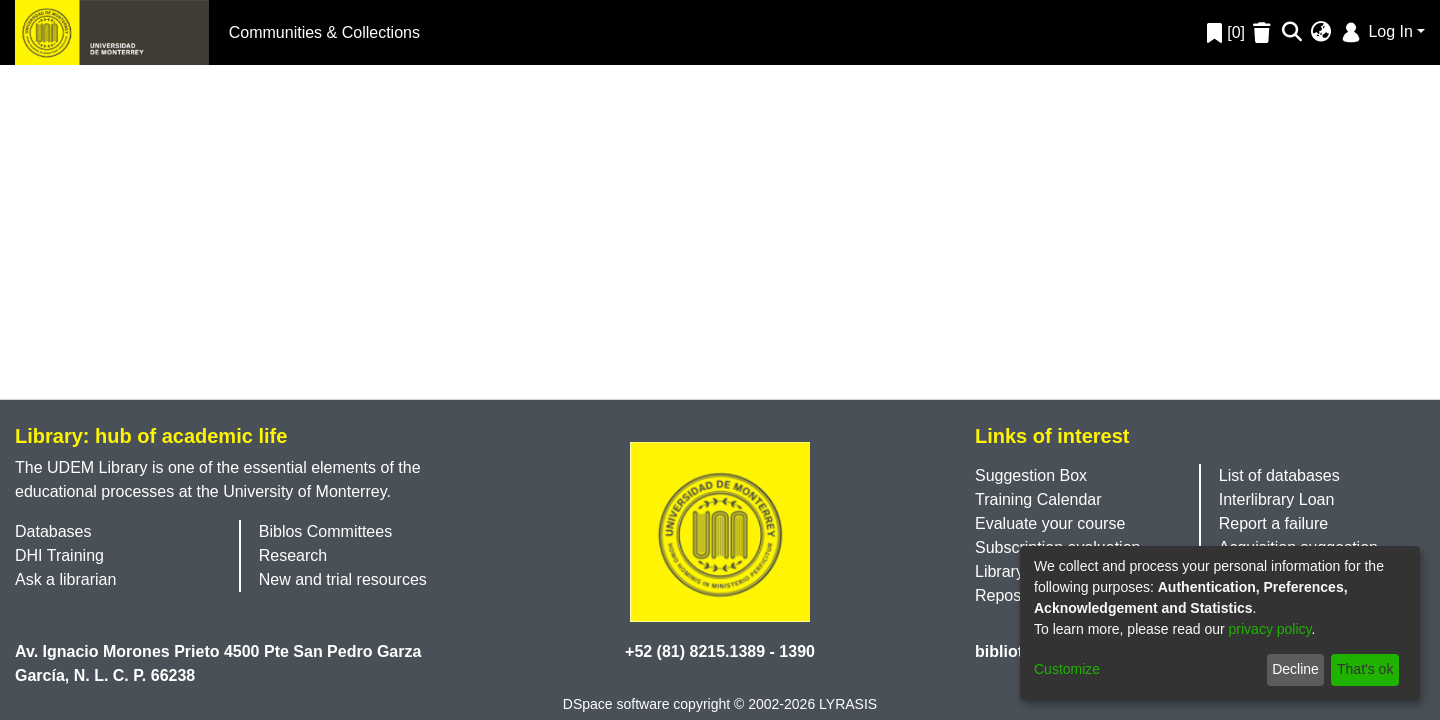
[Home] (112, 32)
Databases (53, 531)
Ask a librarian (65, 579)
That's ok (1365, 669)
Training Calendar (1038, 499)
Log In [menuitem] (1375, 31)
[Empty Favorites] (1264, 32)
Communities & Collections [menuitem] (324, 32)
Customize (1067, 669)
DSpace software (616, 704)
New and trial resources (343, 579)
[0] (1226, 32)
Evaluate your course (1050, 523)
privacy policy (1270, 629)
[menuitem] (1321, 33)
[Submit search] (1292, 33)
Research (293, 555)
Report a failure (1273, 523)
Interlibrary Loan (1277, 499)
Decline (1295, 669)
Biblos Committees (325, 531)
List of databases (1279, 475)
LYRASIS (848, 704)
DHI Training (59, 555)
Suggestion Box (1031, 475)
